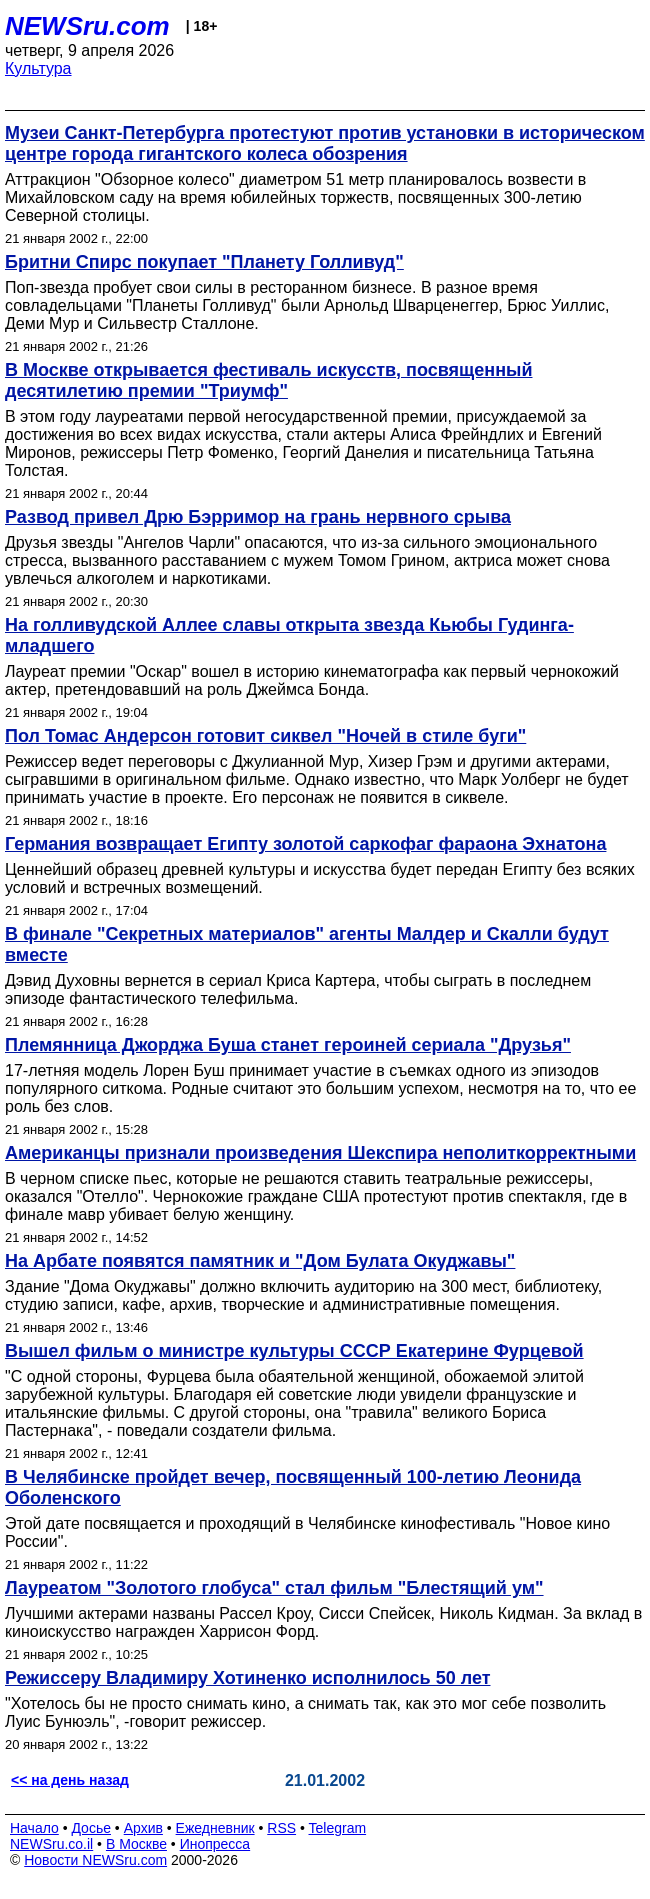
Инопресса (215, 1844)
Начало (34, 1828)
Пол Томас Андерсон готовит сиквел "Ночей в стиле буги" (265, 736)
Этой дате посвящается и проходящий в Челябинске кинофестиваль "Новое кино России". (307, 1532)
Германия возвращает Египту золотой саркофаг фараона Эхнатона (305, 844)
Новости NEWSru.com (95, 1860)
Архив (143, 1828)
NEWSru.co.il (51, 1844)
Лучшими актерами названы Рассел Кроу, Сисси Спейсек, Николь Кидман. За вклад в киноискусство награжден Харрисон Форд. (323, 1622)
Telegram (338, 1828)
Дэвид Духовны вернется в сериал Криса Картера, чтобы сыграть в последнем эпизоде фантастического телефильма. (298, 989)
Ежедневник (215, 1828)
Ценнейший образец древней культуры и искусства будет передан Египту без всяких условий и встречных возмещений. (320, 878)
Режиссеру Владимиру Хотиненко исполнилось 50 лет (247, 1678)
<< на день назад (70, 1780)
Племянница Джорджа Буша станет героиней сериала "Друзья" (288, 1045)
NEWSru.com (87, 26)
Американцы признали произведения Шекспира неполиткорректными (320, 1153)
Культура (38, 68)
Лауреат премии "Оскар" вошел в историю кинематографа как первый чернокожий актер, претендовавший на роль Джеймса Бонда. (312, 680)
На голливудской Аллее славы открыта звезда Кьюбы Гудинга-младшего (289, 635)
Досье (91, 1828)
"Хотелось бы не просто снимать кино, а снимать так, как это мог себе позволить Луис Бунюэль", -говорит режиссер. (305, 1712)
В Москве (136, 1844)
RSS (281, 1828)
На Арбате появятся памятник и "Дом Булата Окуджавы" (260, 1261)
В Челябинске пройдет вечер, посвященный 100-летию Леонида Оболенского (293, 1487)
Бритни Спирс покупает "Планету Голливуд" (204, 262)
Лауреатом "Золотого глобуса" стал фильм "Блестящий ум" (274, 1588)
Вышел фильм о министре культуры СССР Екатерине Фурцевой (294, 1351)
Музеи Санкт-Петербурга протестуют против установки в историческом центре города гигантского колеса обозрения (325, 143)
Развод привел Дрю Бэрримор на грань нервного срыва (258, 517)
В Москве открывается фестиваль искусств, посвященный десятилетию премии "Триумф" (268, 380)
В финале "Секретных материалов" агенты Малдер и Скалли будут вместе (307, 944)
